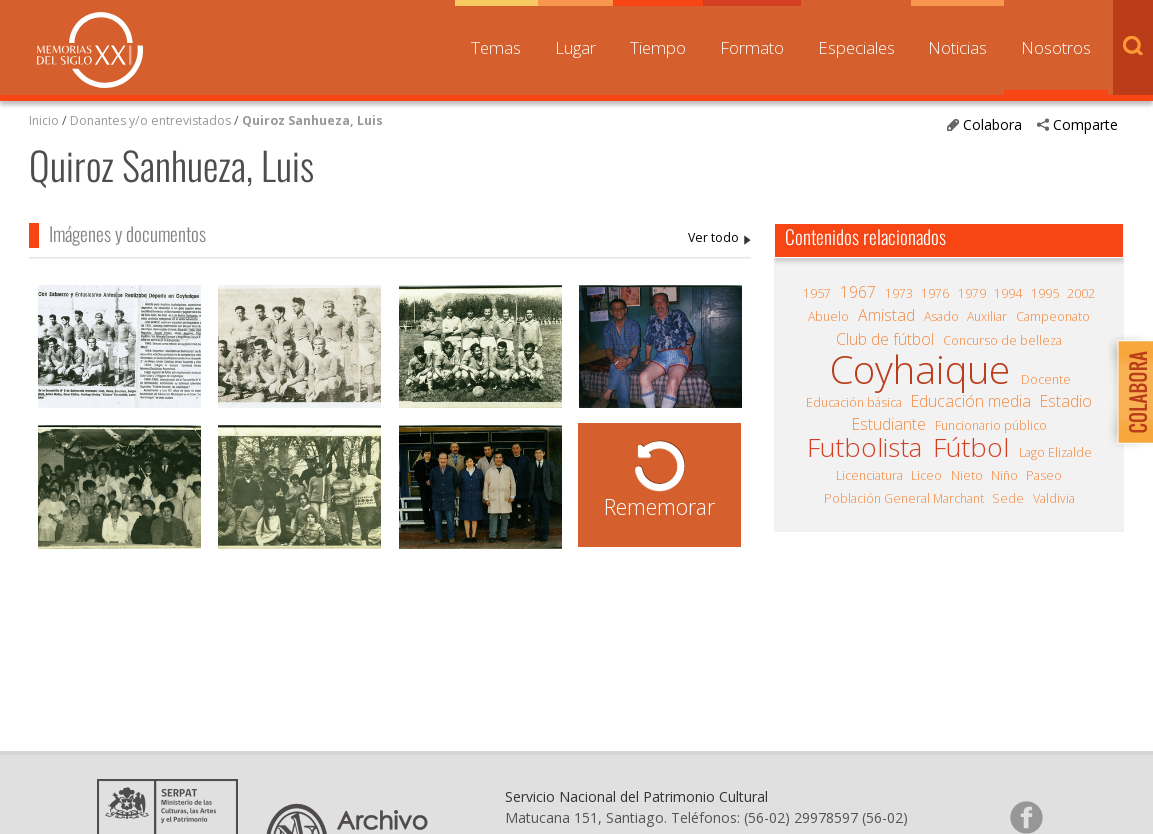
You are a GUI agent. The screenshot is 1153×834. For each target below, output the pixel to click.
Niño (1004, 475)
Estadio (1066, 401)
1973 (899, 293)
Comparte (1085, 124)
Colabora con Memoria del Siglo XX (1130, 391)
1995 (1045, 293)
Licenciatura (869, 475)
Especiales (856, 47)
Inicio (44, 120)
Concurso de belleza (1002, 340)
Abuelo (828, 316)
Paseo (1044, 475)
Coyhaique (920, 369)
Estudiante (889, 424)
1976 (935, 293)
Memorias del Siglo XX (90, 50)
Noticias (957, 47)
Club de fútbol (885, 339)
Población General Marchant (904, 498)
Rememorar (659, 506)
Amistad (886, 315)
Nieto (967, 475)
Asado (941, 316)
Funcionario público (991, 425)
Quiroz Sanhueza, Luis (312, 120)
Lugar (575, 47)
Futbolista (864, 447)
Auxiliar (987, 316)
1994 (1008, 293)
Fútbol (971, 447)
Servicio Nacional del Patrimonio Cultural (636, 796)
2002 (1081, 293)
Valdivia (1054, 498)
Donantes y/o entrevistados (150, 120)
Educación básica (854, 402)
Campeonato (1053, 316)
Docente (1046, 379)
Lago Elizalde (1055, 452)
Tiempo (658, 47)
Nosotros (1056, 47)
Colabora (992, 124)
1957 (817, 293)
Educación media (971, 401)
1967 (858, 292)
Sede (1008, 498)
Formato (752, 47)
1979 (972, 293)
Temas (496, 47)
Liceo (926, 475)
